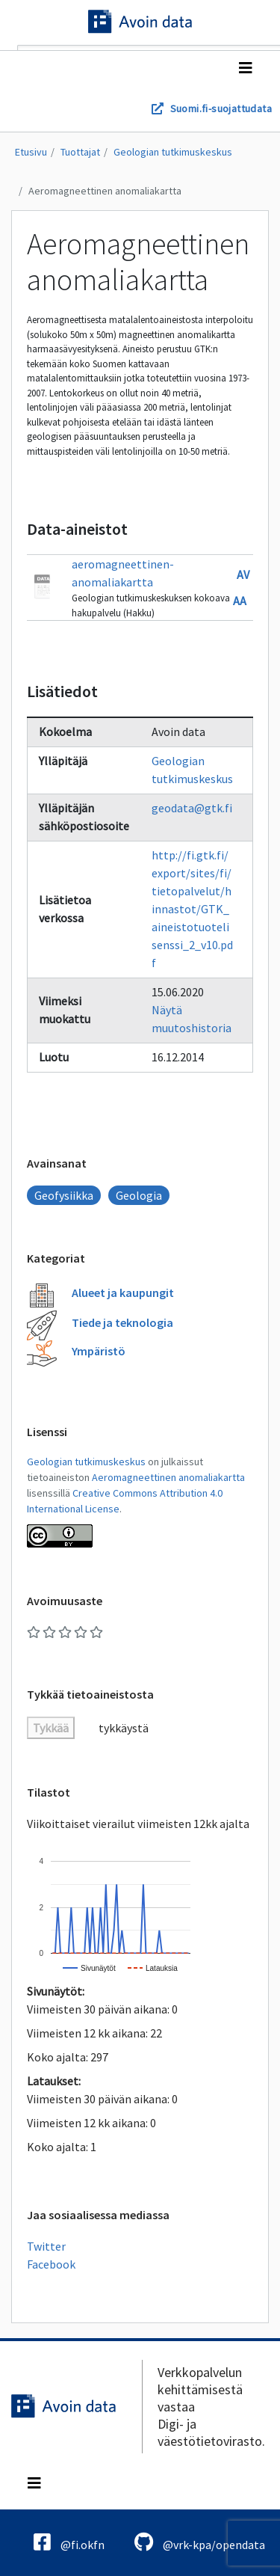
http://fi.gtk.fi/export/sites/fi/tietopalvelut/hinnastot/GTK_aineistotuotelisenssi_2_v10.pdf (192, 908)
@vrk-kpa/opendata (199, 2542)
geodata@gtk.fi (192, 807)
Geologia (139, 1195)
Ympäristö (98, 1350)
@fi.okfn (69, 2542)
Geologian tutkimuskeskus (172, 152)
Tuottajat (80, 152)
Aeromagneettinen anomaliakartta (104, 190)
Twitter (46, 2246)
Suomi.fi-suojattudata (221, 108)
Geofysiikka (63, 1195)
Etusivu (31, 152)
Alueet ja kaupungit (123, 1292)
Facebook (51, 2264)
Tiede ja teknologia (122, 1322)
